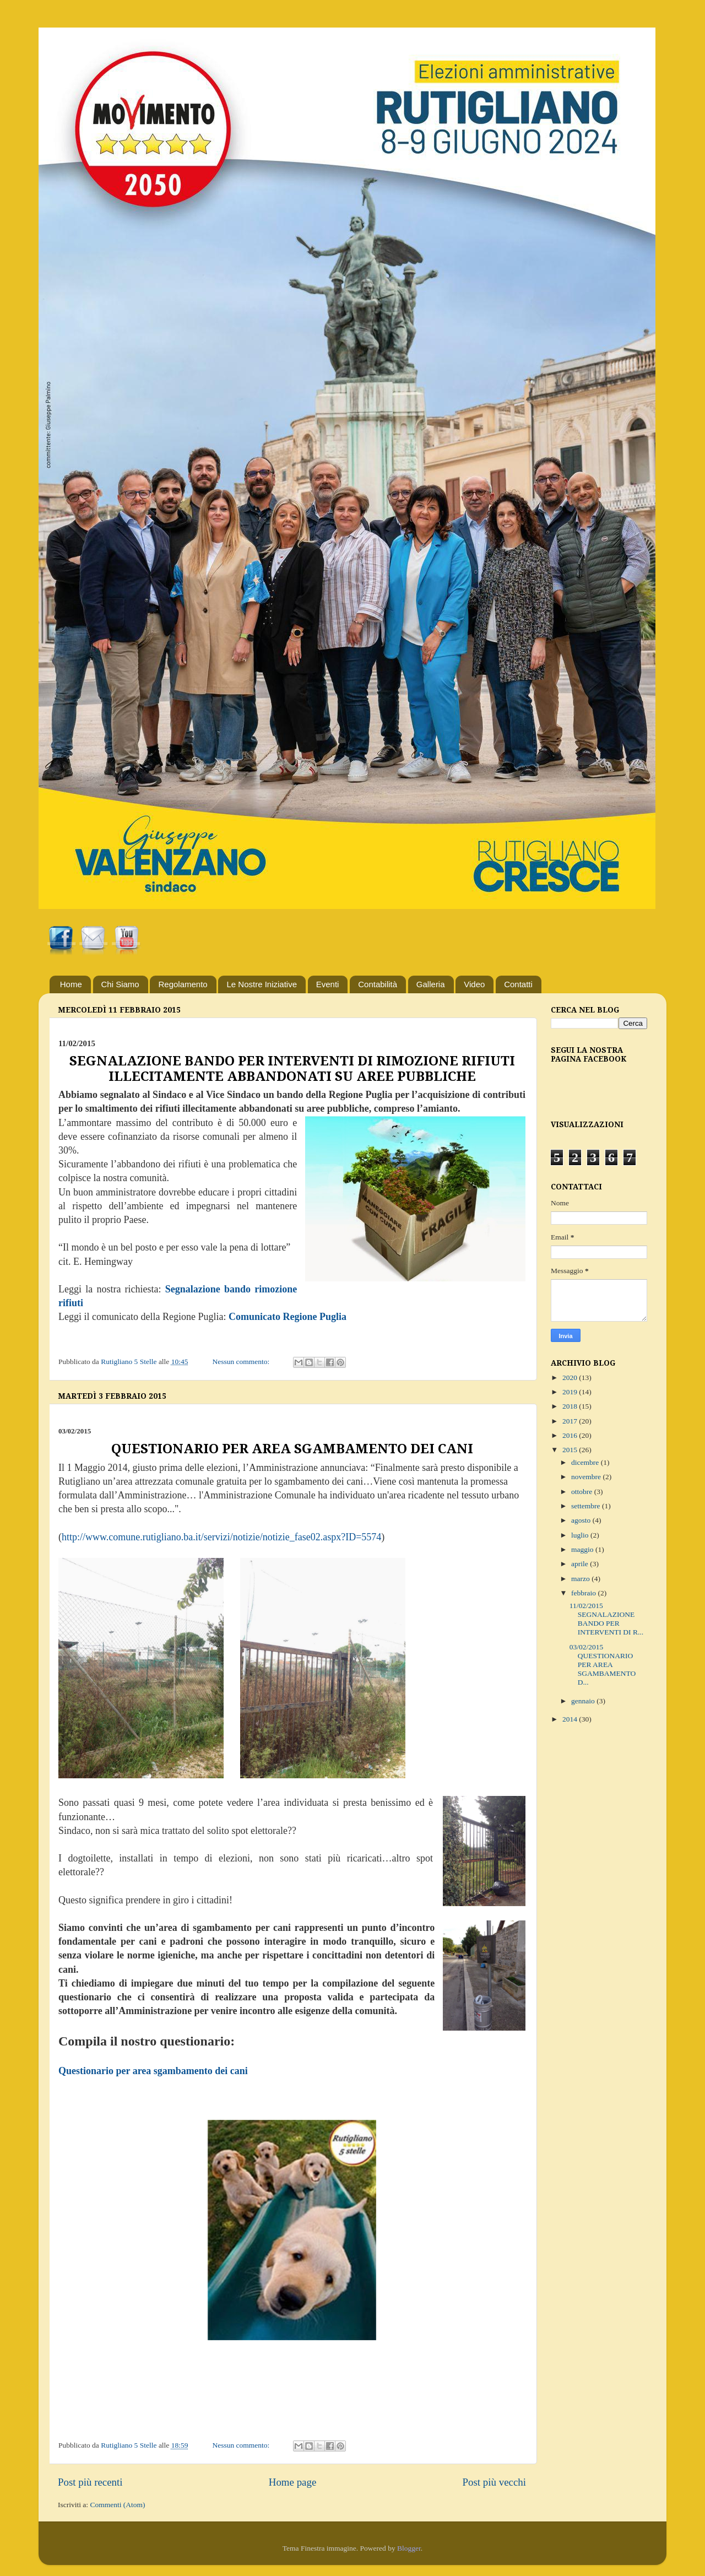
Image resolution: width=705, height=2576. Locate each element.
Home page (293, 2482)
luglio (580, 1535)
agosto (582, 1520)
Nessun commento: (241, 1361)
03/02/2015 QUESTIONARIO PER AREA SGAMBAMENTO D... (603, 1665)
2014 (570, 1719)
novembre (587, 1477)
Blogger (409, 2548)
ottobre (582, 1491)
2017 (570, 1421)
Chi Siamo (120, 984)
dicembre (586, 1462)
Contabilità (377, 984)
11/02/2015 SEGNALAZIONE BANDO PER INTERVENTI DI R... (606, 1619)
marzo (581, 1578)
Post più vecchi (494, 2482)
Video (474, 984)
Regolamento (182, 984)
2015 (570, 1450)
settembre (586, 1506)
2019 (570, 1392)
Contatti (518, 984)
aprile (580, 1564)
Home (71, 984)
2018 (570, 1406)
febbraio (584, 1593)
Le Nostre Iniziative (261, 984)
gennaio (583, 1701)
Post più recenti (90, 2482)
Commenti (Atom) (117, 2505)
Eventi (327, 984)
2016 (570, 1435)
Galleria (430, 984)
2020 (570, 1377)
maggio (583, 1549)
